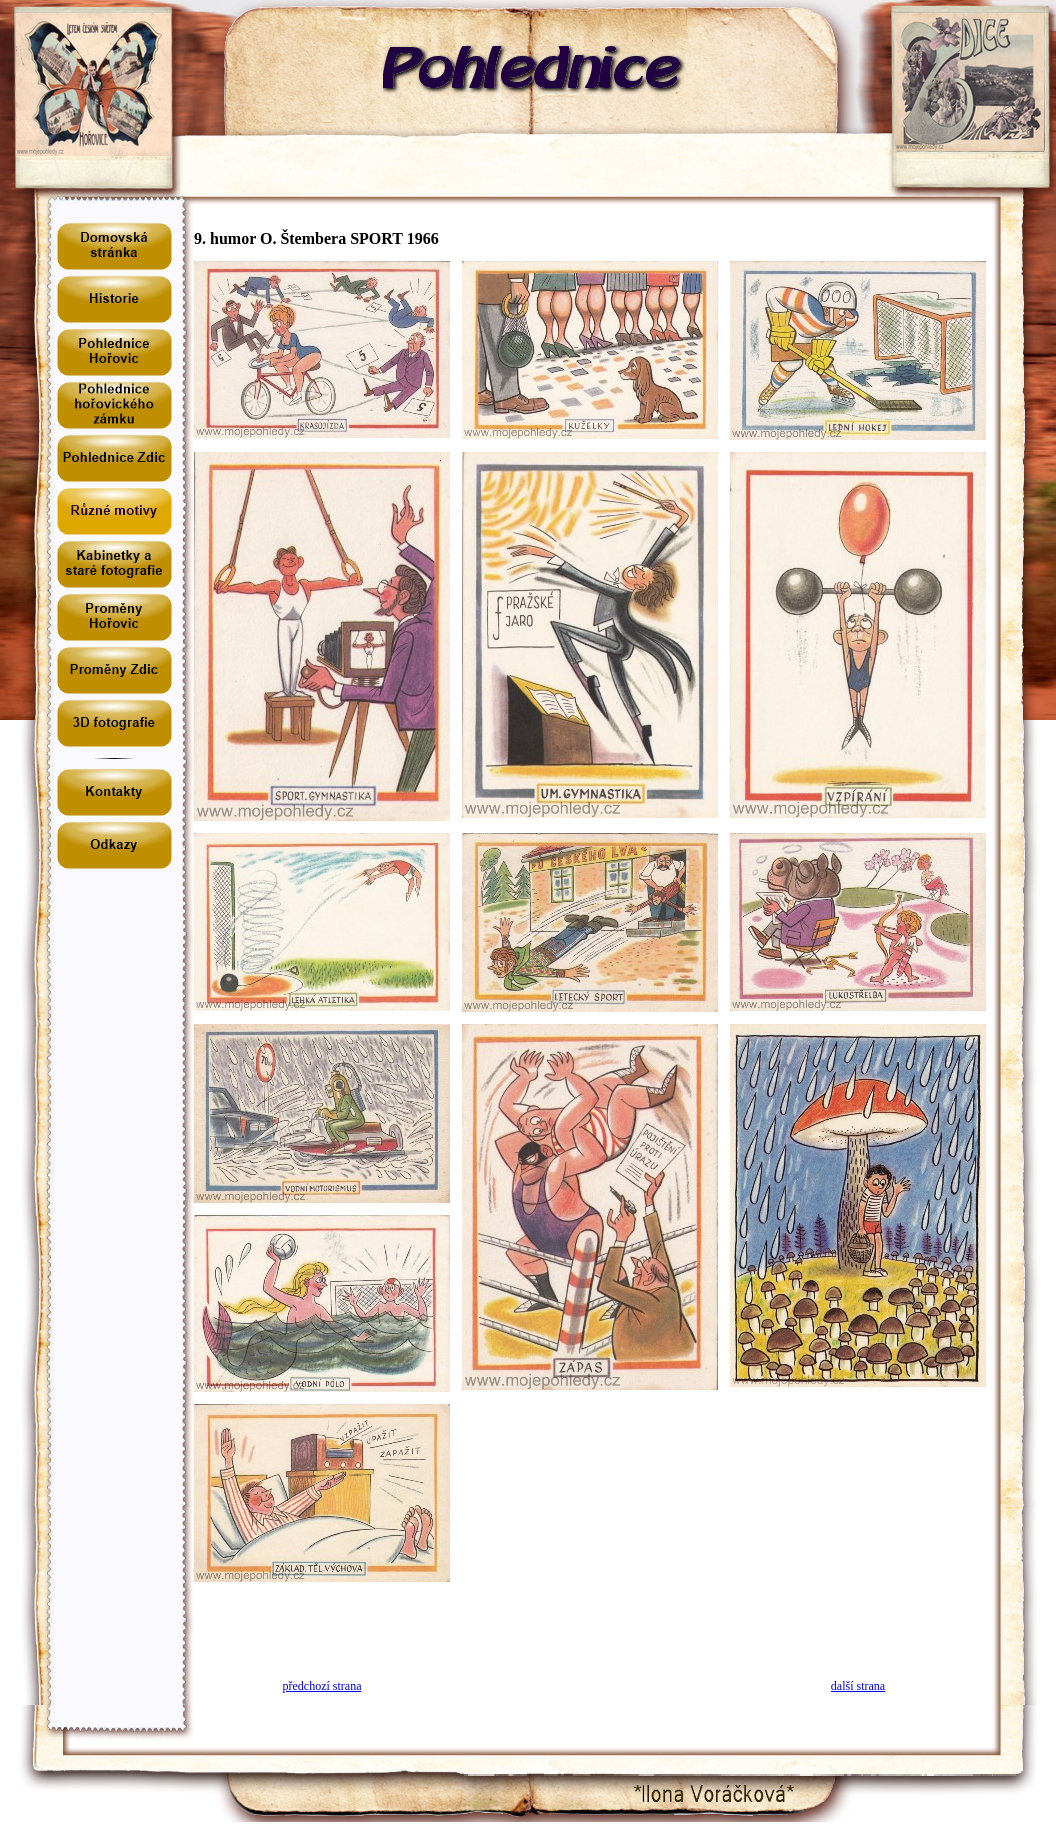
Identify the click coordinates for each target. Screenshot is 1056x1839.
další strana (858, 1686)
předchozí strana (322, 1686)
